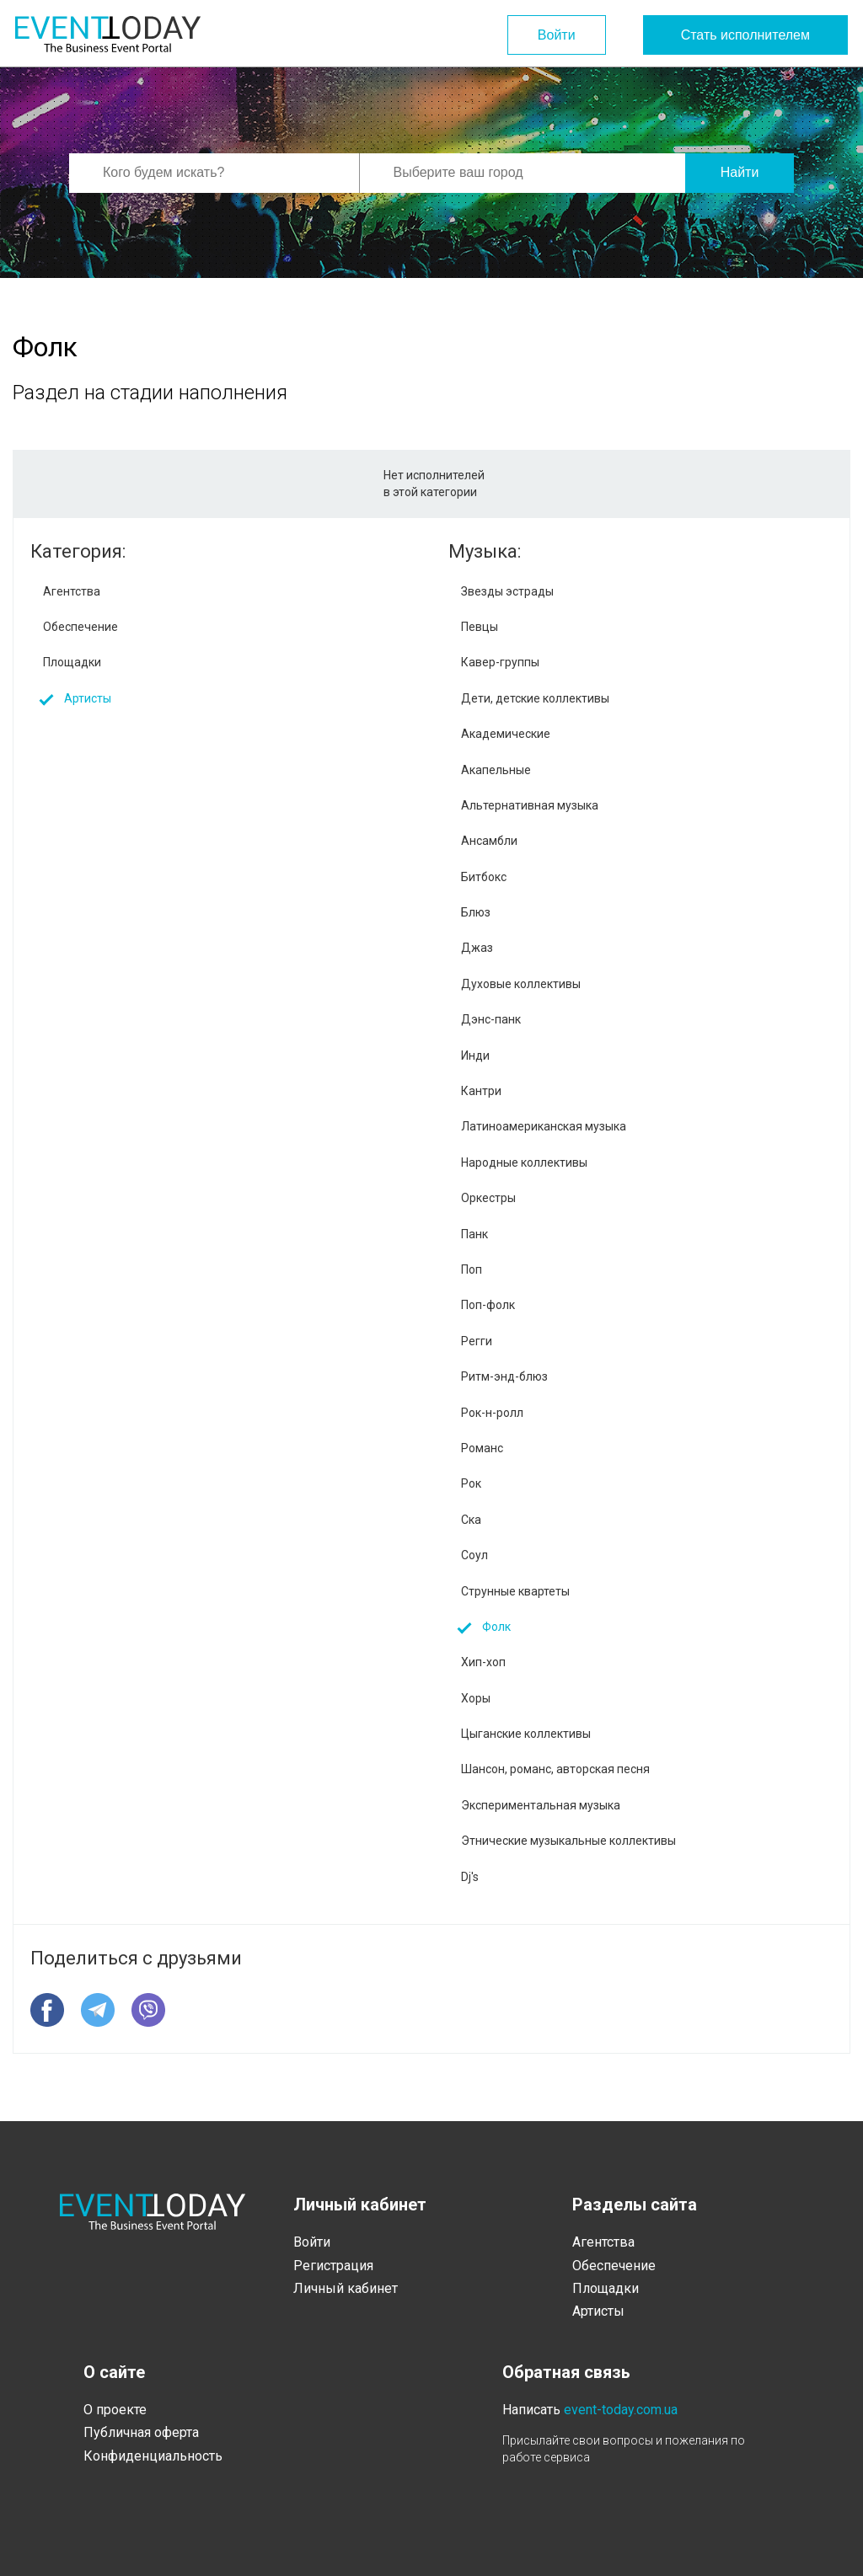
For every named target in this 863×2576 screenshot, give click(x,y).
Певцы (479, 626)
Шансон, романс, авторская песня (555, 1769)
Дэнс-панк (491, 1019)
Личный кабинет (345, 2288)
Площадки (72, 662)
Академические (505, 733)
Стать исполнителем (745, 35)
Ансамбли (489, 840)
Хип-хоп (483, 1662)
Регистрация (333, 2266)
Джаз (477, 947)
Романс (482, 1448)
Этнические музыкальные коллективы (568, 1840)
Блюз (475, 912)
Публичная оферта (141, 2432)
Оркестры (488, 1198)
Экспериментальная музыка (540, 1805)
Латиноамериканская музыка (543, 1126)
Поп (471, 1269)
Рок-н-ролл (492, 1412)
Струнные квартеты (515, 1591)
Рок (471, 1483)
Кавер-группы (500, 662)
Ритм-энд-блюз (504, 1376)
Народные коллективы (524, 1162)
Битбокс (484, 877)
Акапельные (496, 770)
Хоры (475, 1698)
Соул (474, 1555)
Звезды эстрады (507, 591)
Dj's (470, 1877)
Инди (475, 1055)
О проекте (115, 2410)
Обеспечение (80, 626)
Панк (474, 1234)
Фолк (496, 1626)
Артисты (87, 698)
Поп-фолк (488, 1305)
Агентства (71, 591)
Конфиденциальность (152, 2456)
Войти (557, 35)
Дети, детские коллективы (535, 698)
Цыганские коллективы (526, 1733)
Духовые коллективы (521, 984)
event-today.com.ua (621, 2410)
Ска (471, 1519)
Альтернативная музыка (529, 805)
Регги (476, 1341)
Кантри (481, 1091)
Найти (740, 172)
